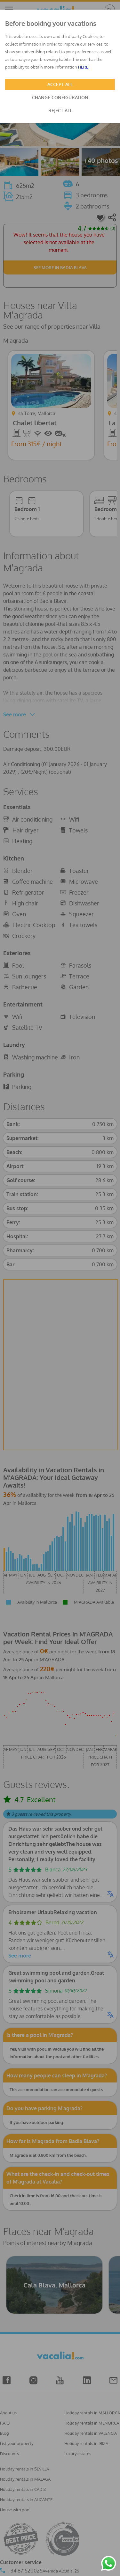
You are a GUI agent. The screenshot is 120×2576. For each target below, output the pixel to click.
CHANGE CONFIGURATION (60, 97)
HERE (83, 67)
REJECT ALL (60, 110)
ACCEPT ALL (60, 84)
